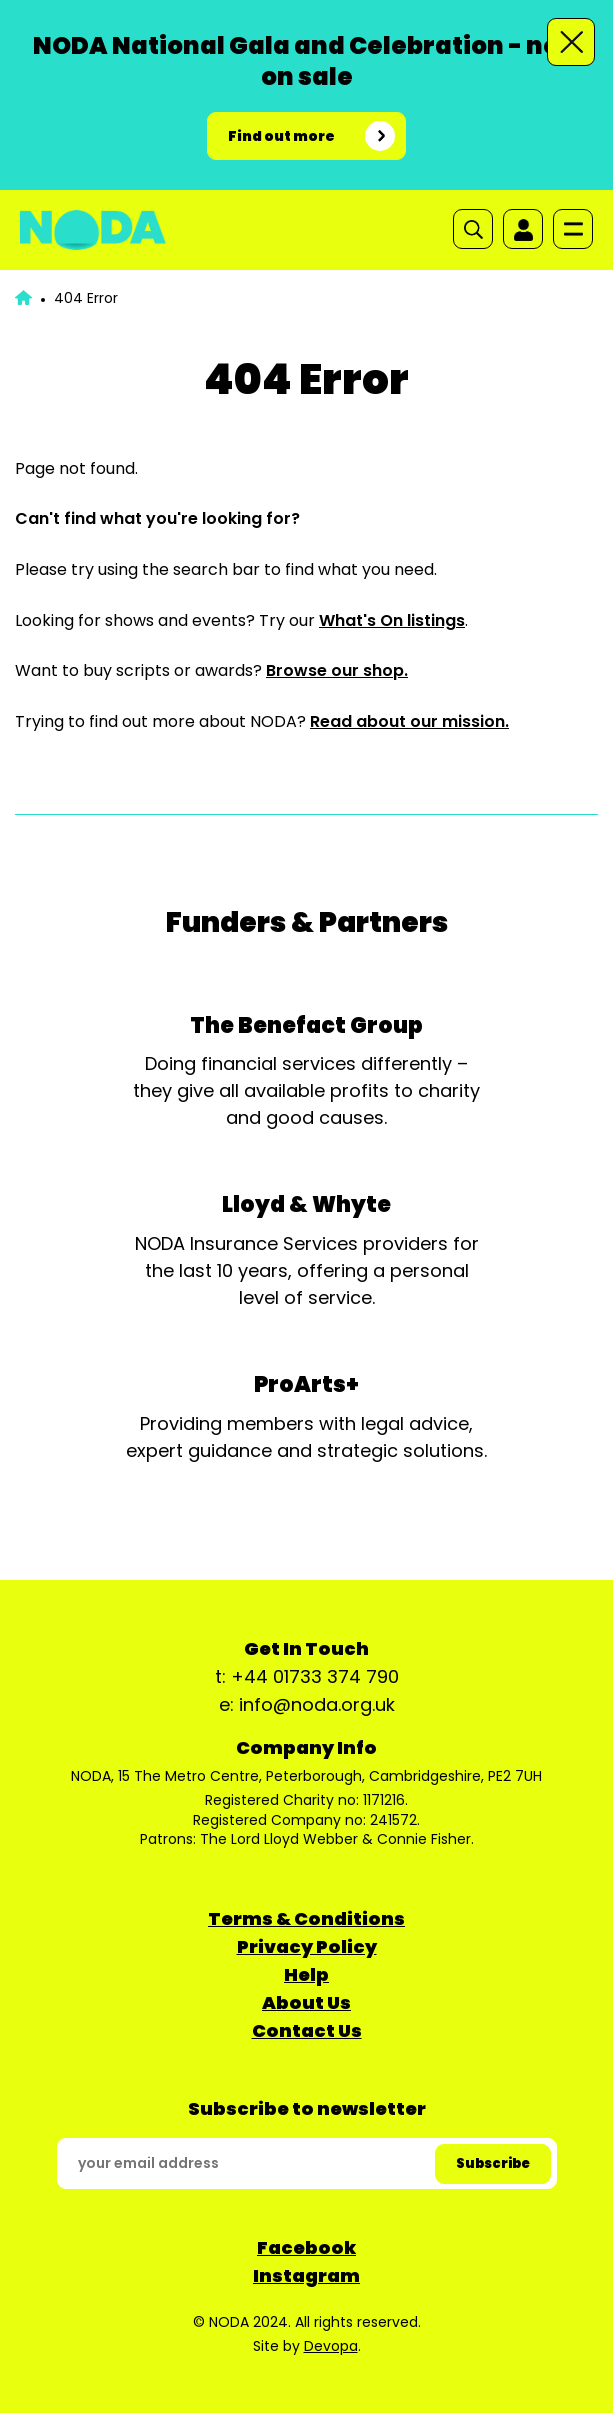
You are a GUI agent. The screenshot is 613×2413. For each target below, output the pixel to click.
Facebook (306, 2247)
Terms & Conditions (306, 1918)
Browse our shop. (337, 670)
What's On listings (392, 620)
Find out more (281, 136)
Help (306, 1974)
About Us (306, 2002)
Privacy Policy (307, 1946)
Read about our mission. (409, 721)
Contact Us (307, 2030)
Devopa (331, 2346)
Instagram (306, 2275)
